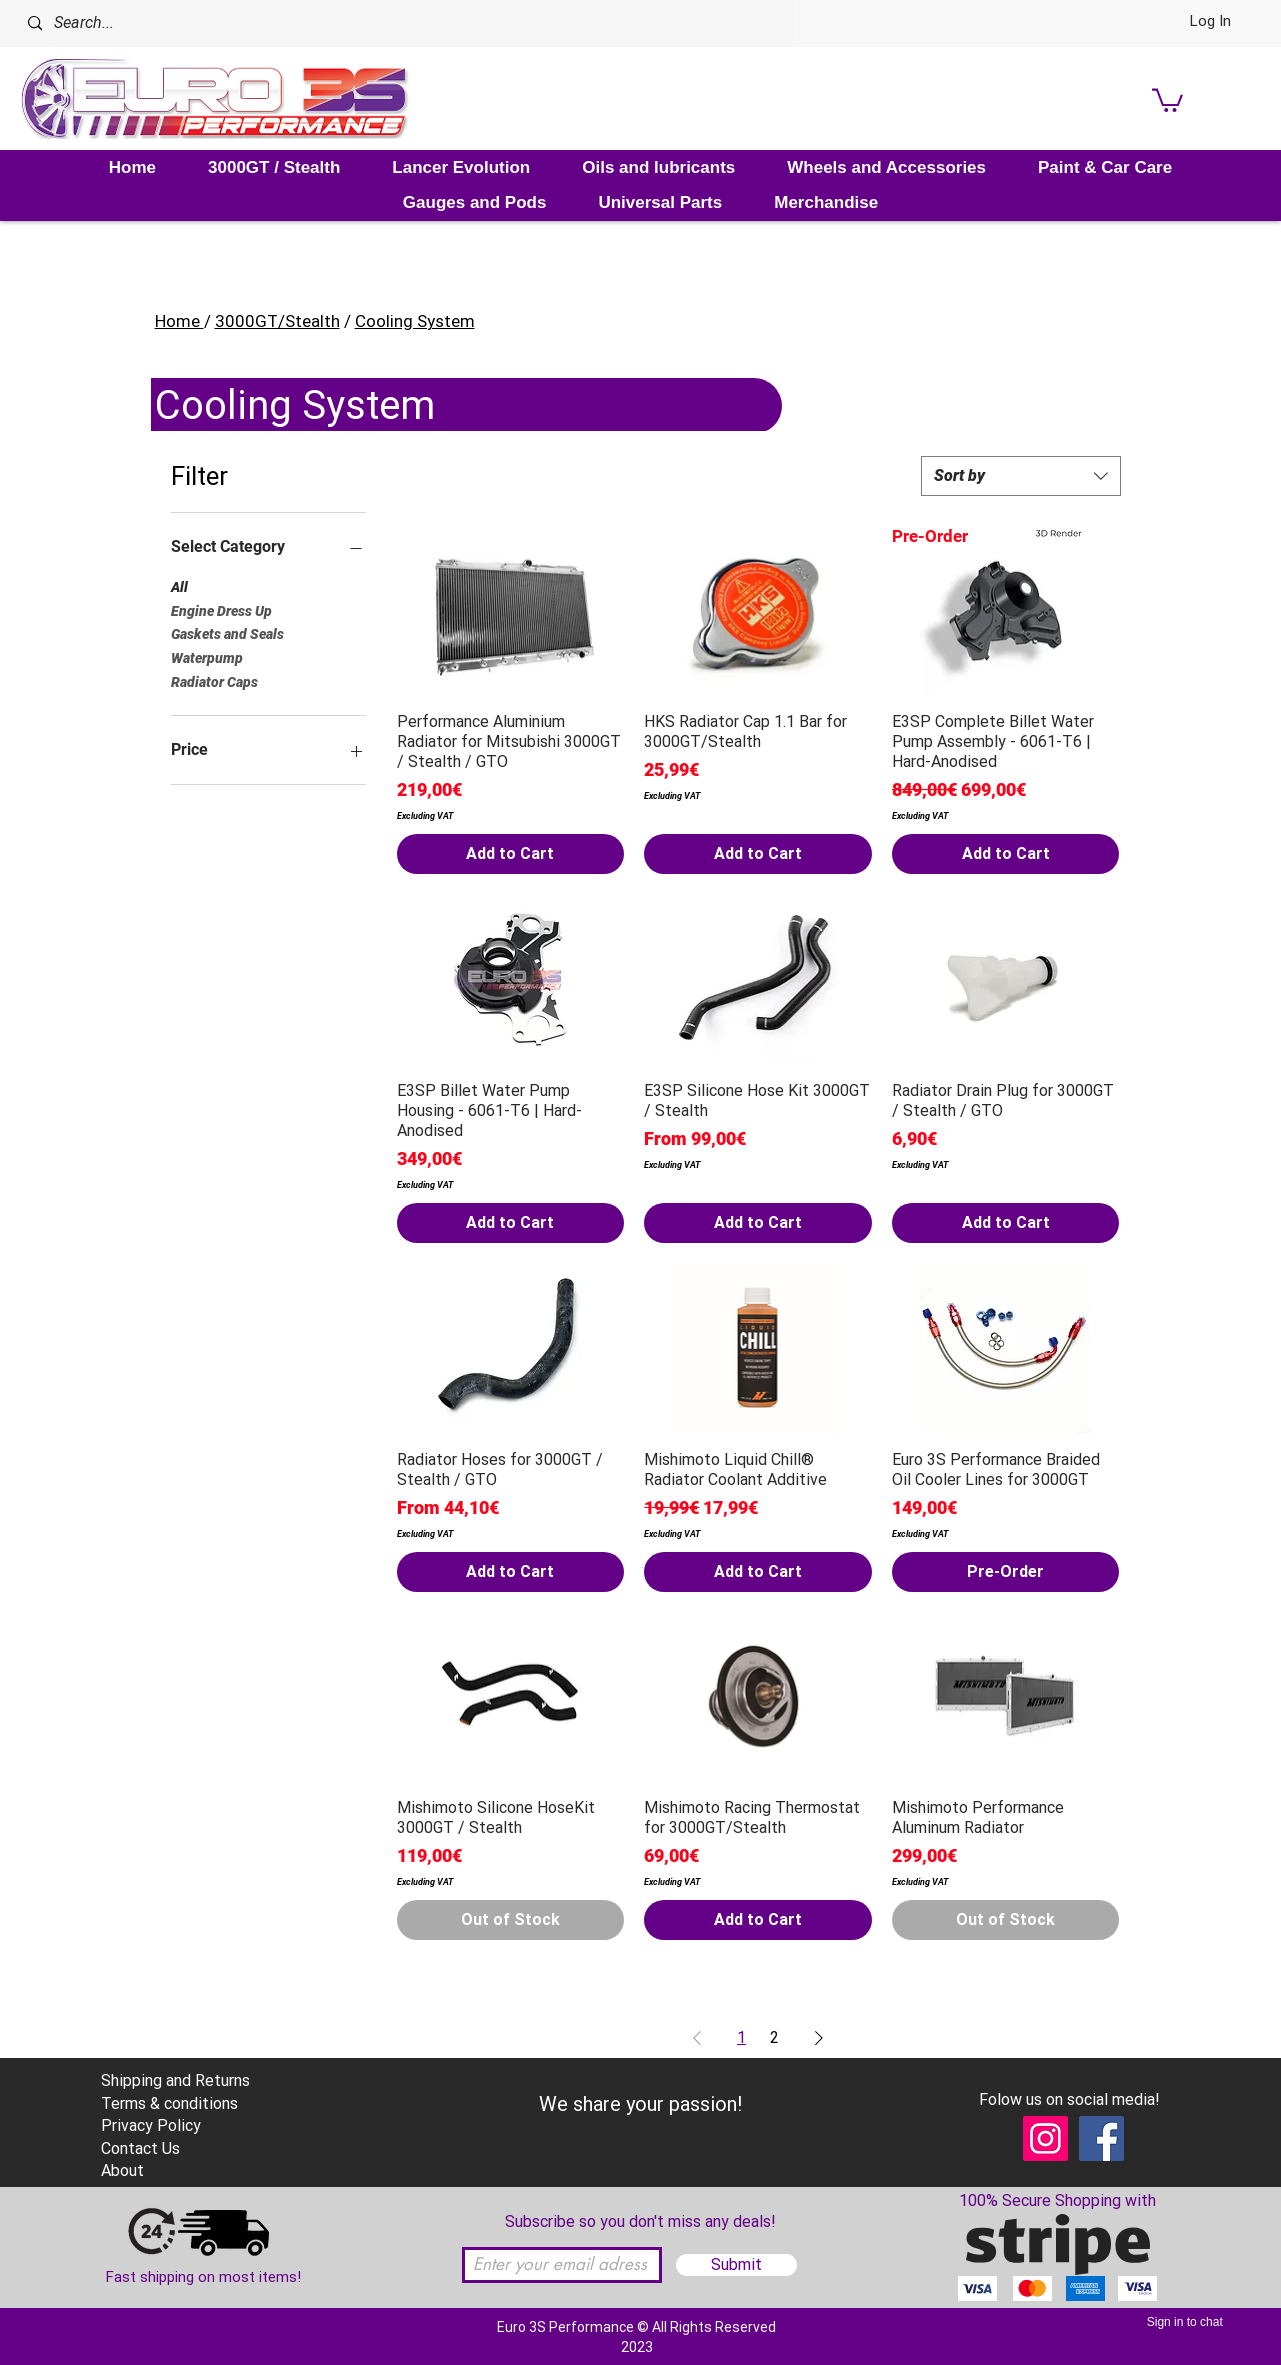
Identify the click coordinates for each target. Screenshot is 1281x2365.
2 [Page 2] (774, 2037)
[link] (1167, 99)
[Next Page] (819, 2038)
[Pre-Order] (1006, 1572)
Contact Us (140, 2148)
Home (179, 321)
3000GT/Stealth (277, 321)
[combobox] (1021, 476)
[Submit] (736, 2265)
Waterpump (207, 656)
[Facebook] (1101, 2138)
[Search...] (285, 23)
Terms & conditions (169, 2103)
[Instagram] (1045, 2138)
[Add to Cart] (511, 854)
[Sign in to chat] (1186, 2322)
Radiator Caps (214, 680)
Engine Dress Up (221, 609)
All (179, 585)
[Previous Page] (697, 2038)
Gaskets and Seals (227, 632)
